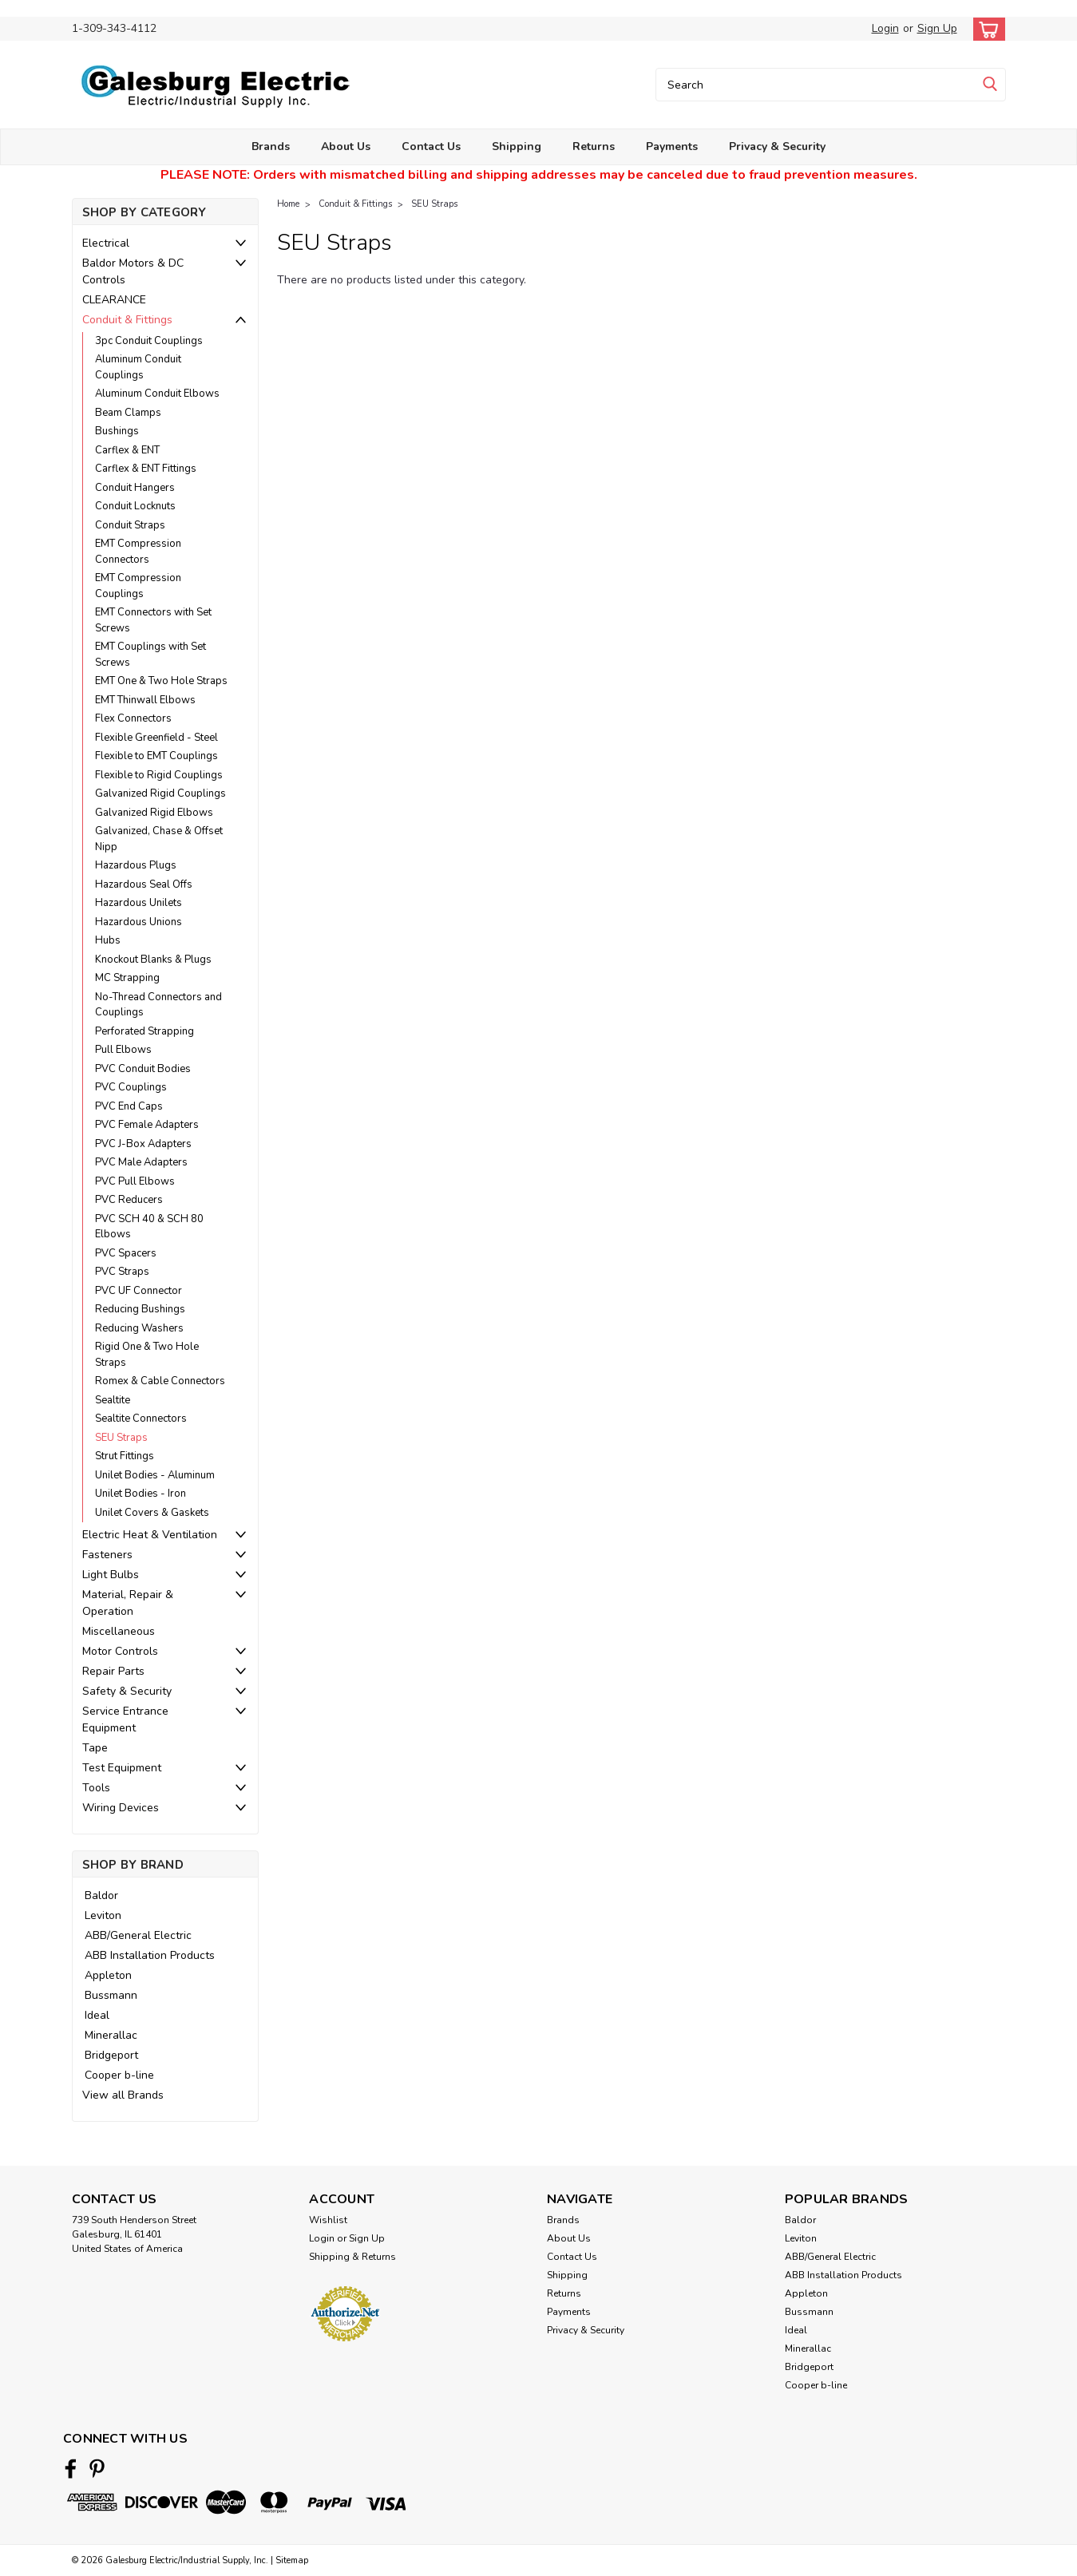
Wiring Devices (120, 1807)
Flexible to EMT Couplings (156, 756)
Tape (95, 1747)
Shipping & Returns (352, 2256)
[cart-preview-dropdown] (985, 29)
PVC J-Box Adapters (143, 1144)
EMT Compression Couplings (138, 586)
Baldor (101, 1895)
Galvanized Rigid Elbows (154, 812)
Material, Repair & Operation (127, 1603)
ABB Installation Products (150, 1955)
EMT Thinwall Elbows (145, 700)
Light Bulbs (110, 1574)
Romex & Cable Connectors (160, 1381)
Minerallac (111, 2035)
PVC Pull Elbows (135, 1181)
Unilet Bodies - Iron (140, 1493)
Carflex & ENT (127, 450)
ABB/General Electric (138, 1935)
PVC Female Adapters (147, 1125)
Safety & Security (127, 1691)
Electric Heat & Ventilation (149, 1534)
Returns (593, 146)
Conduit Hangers (135, 488)
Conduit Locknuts (135, 506)
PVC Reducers (129, 1200)
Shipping (516, 146)
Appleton (108, 1975)
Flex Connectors (133, 718)
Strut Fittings (124, 1456)
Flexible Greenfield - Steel (156, 737)
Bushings (117, 431)
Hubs (108, 940)
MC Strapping (127, 978)
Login (885, 28)
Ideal (97, 2015)
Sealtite (112, 1400)
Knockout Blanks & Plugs (153, 959)
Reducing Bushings (140, 1309)
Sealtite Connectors (141, 1418)
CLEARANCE (114, 299)
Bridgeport (111, 2055)
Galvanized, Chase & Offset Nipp (159, 839)
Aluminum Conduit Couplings (138, 367)
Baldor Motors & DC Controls (133, 271)
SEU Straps (121, 1437)
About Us (345, 146)
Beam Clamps (128, 413)
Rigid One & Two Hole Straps (147, 1354)
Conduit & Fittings (127, 319)
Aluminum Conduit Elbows (157, 393)
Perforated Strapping (144, 1031)
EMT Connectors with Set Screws (153, 620)
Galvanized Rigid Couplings (160, 793)
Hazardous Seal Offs (143, 884)
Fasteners (107, 1554)
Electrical (105, 243)
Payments (672, 146)
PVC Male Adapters (141, 1162)
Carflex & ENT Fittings (145, 468)
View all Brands (123, 2095)
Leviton (103, 1915)
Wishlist (328, 2220)
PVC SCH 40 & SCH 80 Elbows (149, 1227)
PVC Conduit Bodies (143, 1069)
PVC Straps (122, 1271)
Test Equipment (121, 1767)
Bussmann (111, 1995)
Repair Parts (113, 1671)
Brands (270, 146)
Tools (96, 1787)
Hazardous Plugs (135, 865)
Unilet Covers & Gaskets (152, 1513)
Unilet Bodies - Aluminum (155, 1475)
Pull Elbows (123, 1050)
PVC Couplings (131, 1087)
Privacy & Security (777, 146)
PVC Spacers (125, 1253)
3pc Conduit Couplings (149, 341)
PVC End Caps (129, 1106)
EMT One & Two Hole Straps (161, 681)
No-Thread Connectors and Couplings (158, 1005)
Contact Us (431, 146)
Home (288, 204)
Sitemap (291, 2560)
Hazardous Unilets (138, 903)
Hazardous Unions (138, 922)
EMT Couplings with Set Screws (150, 654)
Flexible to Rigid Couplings (159, 775)
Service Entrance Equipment (125, 1719)
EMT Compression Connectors (138, 551)
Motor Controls (120, 1651)
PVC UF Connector (138, 1291)
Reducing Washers (139, 1328)
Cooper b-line (119, 2075)
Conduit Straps (130, 525)
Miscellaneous (118, 1631)
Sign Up (937, 28)
